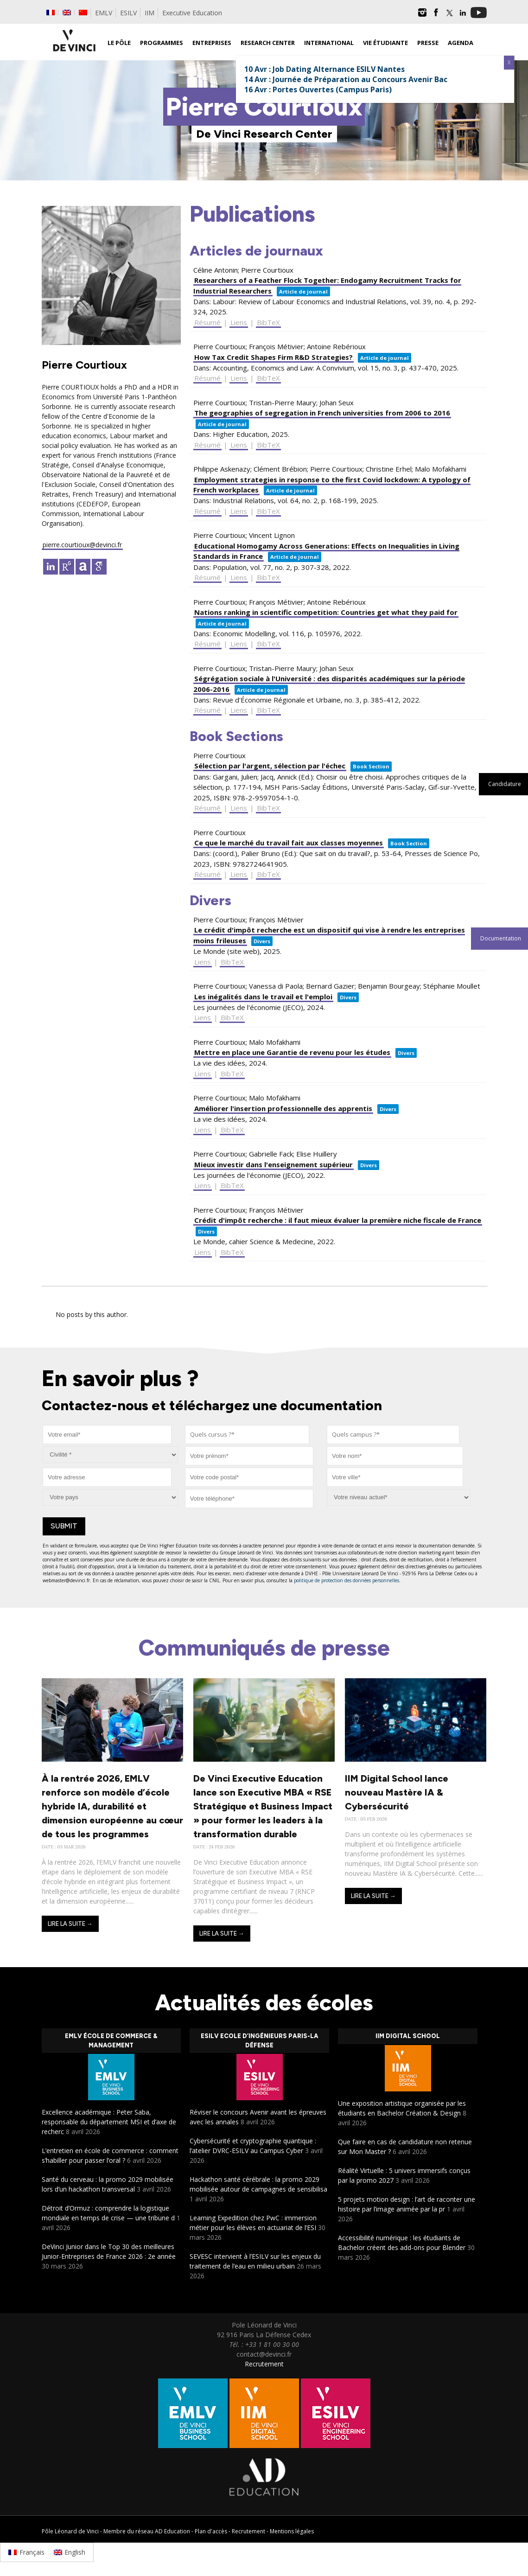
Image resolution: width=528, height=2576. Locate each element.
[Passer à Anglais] (67, 12)
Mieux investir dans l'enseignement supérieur (273, 1164)
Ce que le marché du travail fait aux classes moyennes (288, 842)
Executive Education (192, 12)
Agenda (460, 42)
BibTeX (268, 322)
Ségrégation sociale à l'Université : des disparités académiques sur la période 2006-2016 (329, 684)
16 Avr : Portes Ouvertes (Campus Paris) (318, 89)
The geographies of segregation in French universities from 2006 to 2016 (322, 412)
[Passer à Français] (26, 2552)
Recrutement (264, 2363)
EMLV (103, 12)
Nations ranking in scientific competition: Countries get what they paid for (326, 612)
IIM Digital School (407, 2036)
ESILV (128, 12)
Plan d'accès (211, 2531)
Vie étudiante (385, 42)
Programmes (161, 42)
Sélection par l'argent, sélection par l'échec (269, 765)
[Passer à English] (69, 2552)
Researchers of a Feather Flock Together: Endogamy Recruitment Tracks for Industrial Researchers (327, 285)
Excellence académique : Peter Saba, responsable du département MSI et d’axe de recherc (109, 2122)
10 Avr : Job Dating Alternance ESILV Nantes (324, 69)
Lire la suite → (70, 1923)
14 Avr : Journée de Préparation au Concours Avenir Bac (345, 79)
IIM (149, 12)
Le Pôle (119, 42)
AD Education (172, 2531)
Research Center (268, 42)
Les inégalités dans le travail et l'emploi (263, 996)
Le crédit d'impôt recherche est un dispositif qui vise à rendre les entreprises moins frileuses (329, 935)
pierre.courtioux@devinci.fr (82, 544)
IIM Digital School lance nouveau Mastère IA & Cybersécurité (396, 1792)
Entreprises (211, 42)
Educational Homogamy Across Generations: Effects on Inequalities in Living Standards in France (326, 551)
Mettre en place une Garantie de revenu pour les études (292, 1052)
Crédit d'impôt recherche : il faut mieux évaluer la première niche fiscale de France (337, 1220)
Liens (238, 322)
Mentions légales (292, 2531)
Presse (428, 42)
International (329, 42)
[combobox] (247, 1434)
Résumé (207, 322)
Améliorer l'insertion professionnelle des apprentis (283, 1108)
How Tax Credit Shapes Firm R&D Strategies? (273, 357)
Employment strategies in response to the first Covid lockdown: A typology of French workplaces (332, 485)
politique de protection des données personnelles (346, 1580)
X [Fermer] (509, 62)
